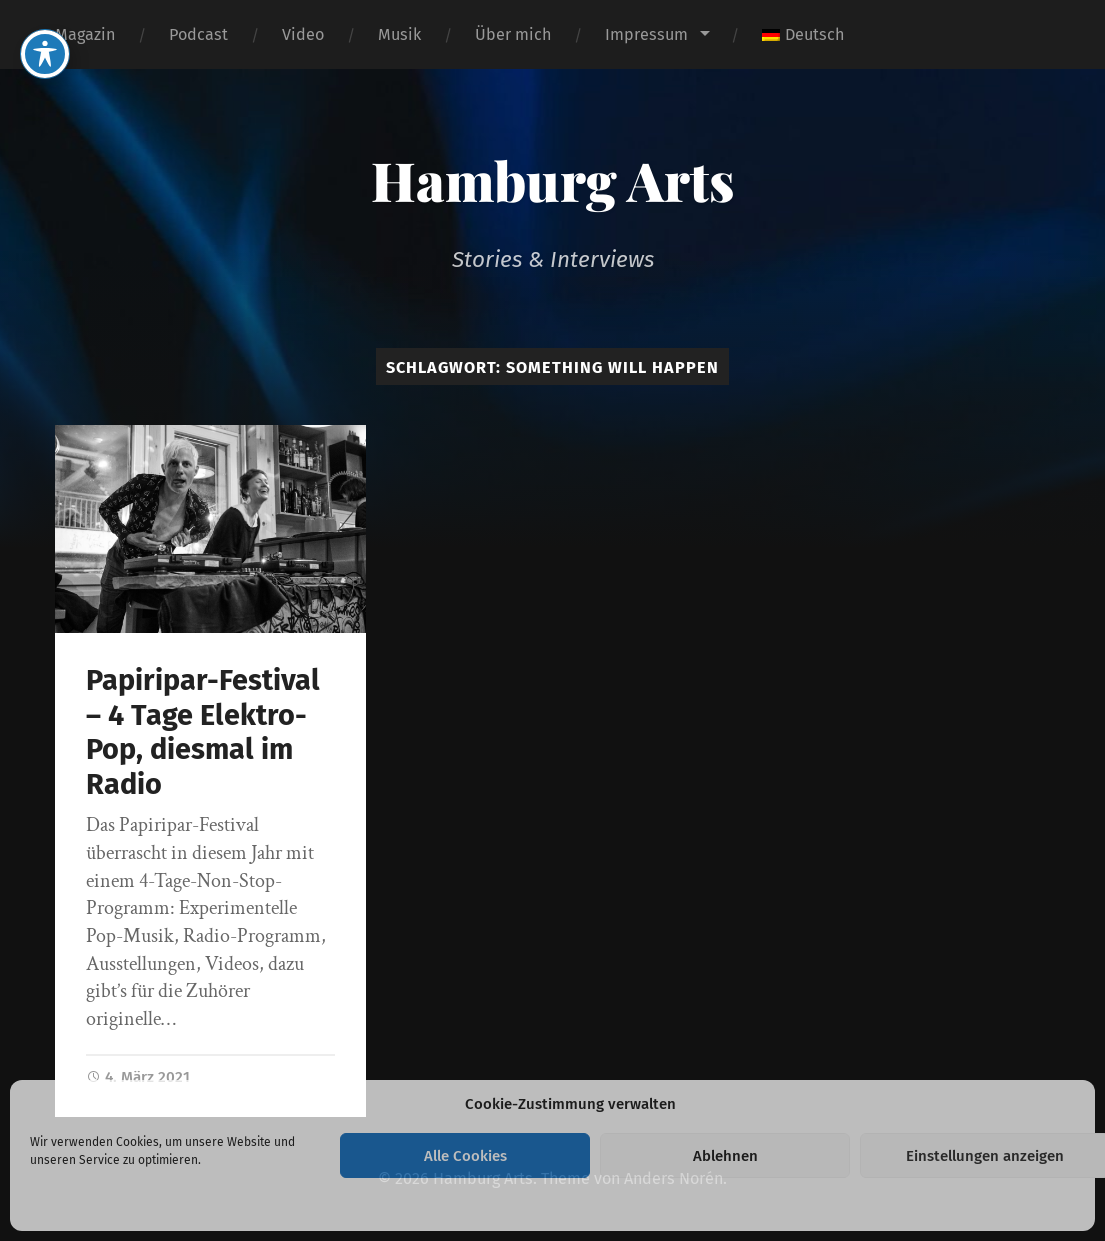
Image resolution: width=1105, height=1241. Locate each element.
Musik (399, 34)
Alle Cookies (465, 1156)
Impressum (646, 34)
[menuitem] (803, 34)
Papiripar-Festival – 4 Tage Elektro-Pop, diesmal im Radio (203, 732)
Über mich (513, 34)
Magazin (85, 34)
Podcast (198, 34)
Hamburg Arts (552, 180)
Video (303, 34)
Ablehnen (725, 1156)
